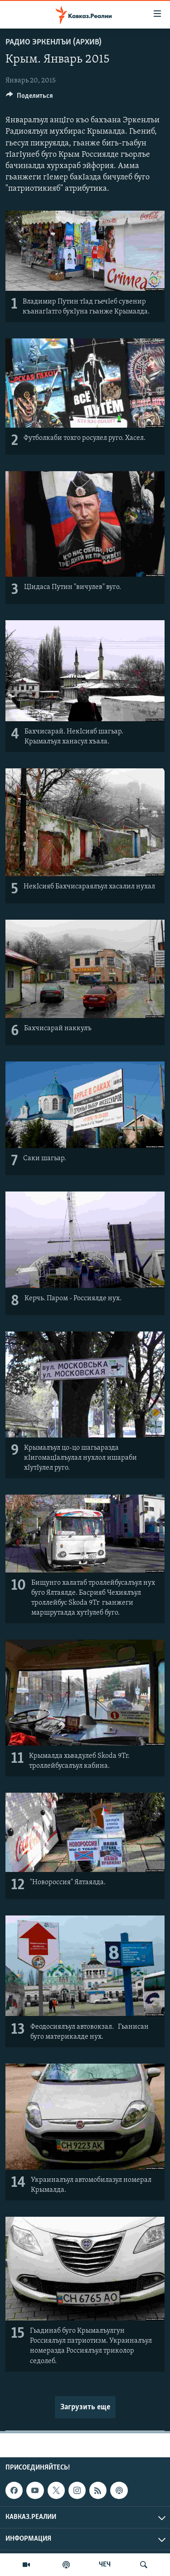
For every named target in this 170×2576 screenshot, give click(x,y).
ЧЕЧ (105, 2564)
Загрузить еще (85, 2407)
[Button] (29, 97)
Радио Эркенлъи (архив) (53, 42)
